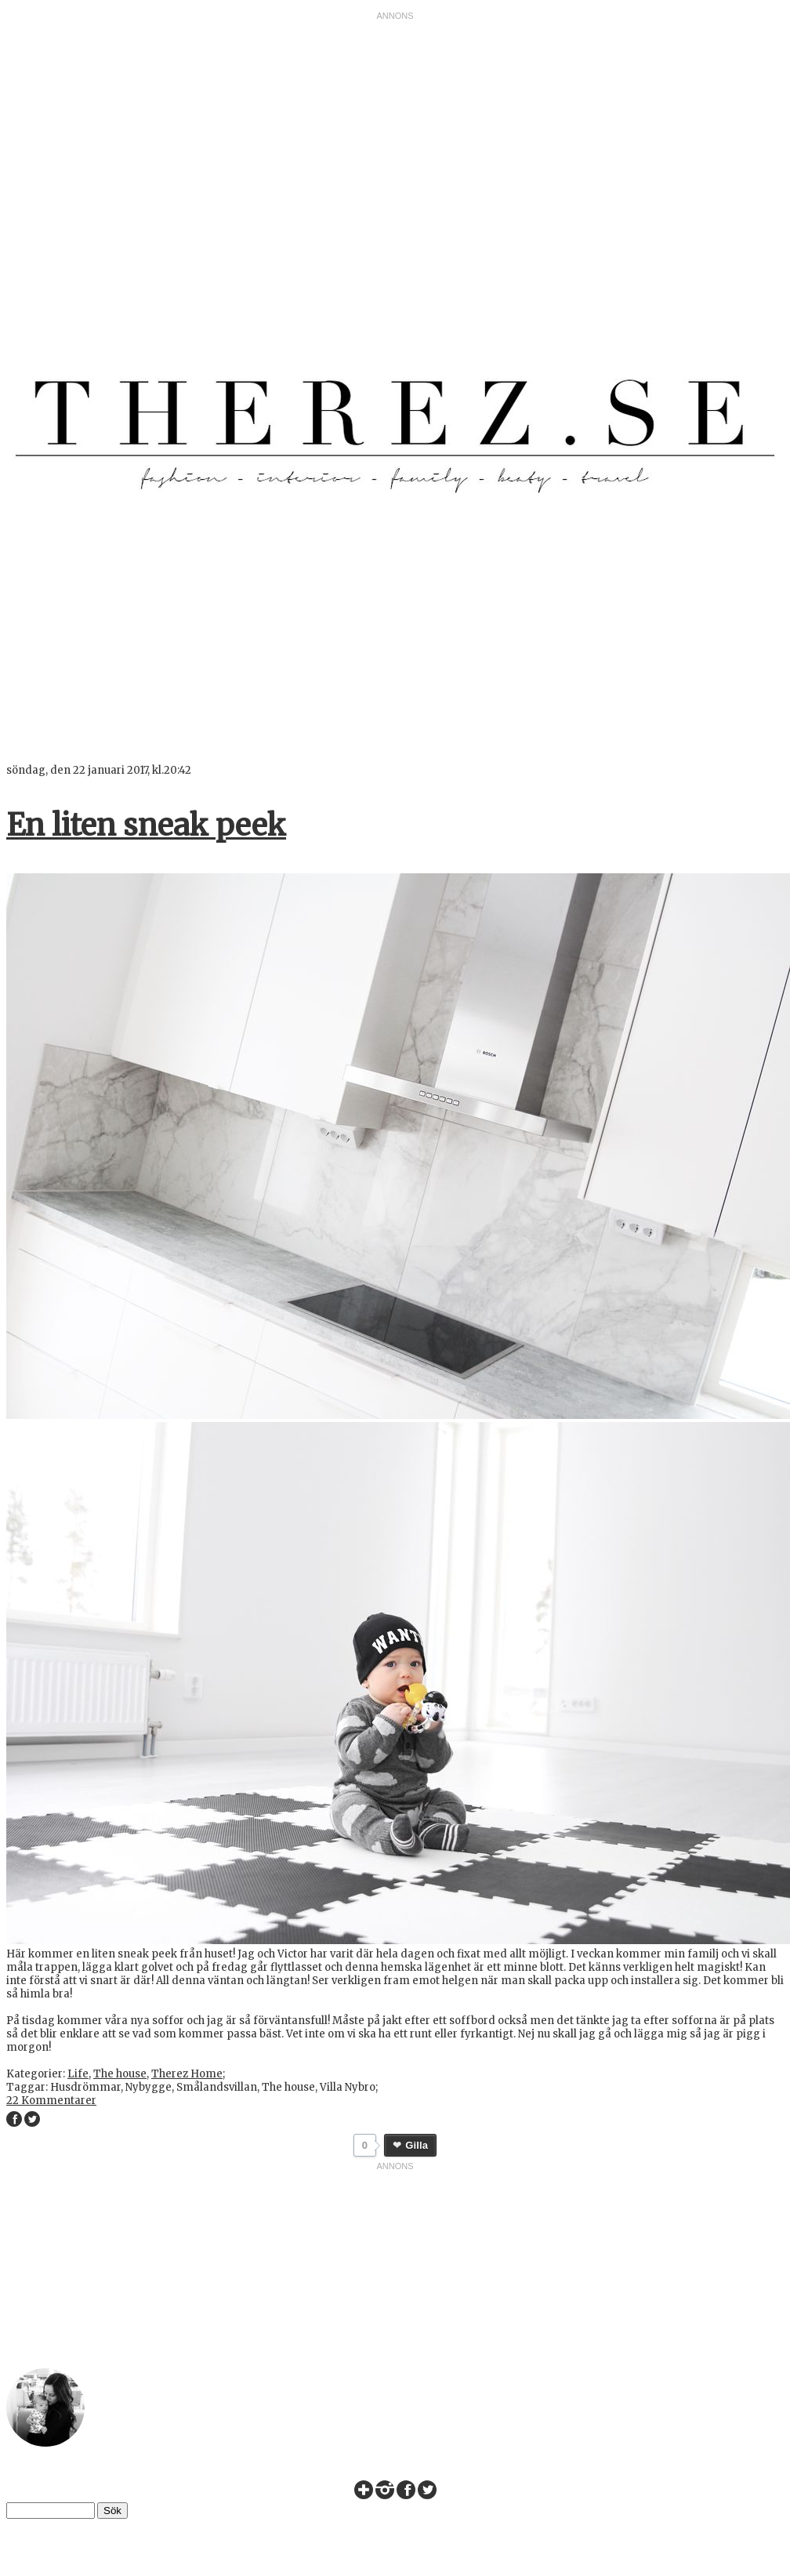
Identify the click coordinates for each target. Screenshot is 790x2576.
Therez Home (187, 2074)
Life (78, 2074)
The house (120, 2074)
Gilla (416, 2145)
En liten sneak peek (146, 825)
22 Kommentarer (51, 2100)
